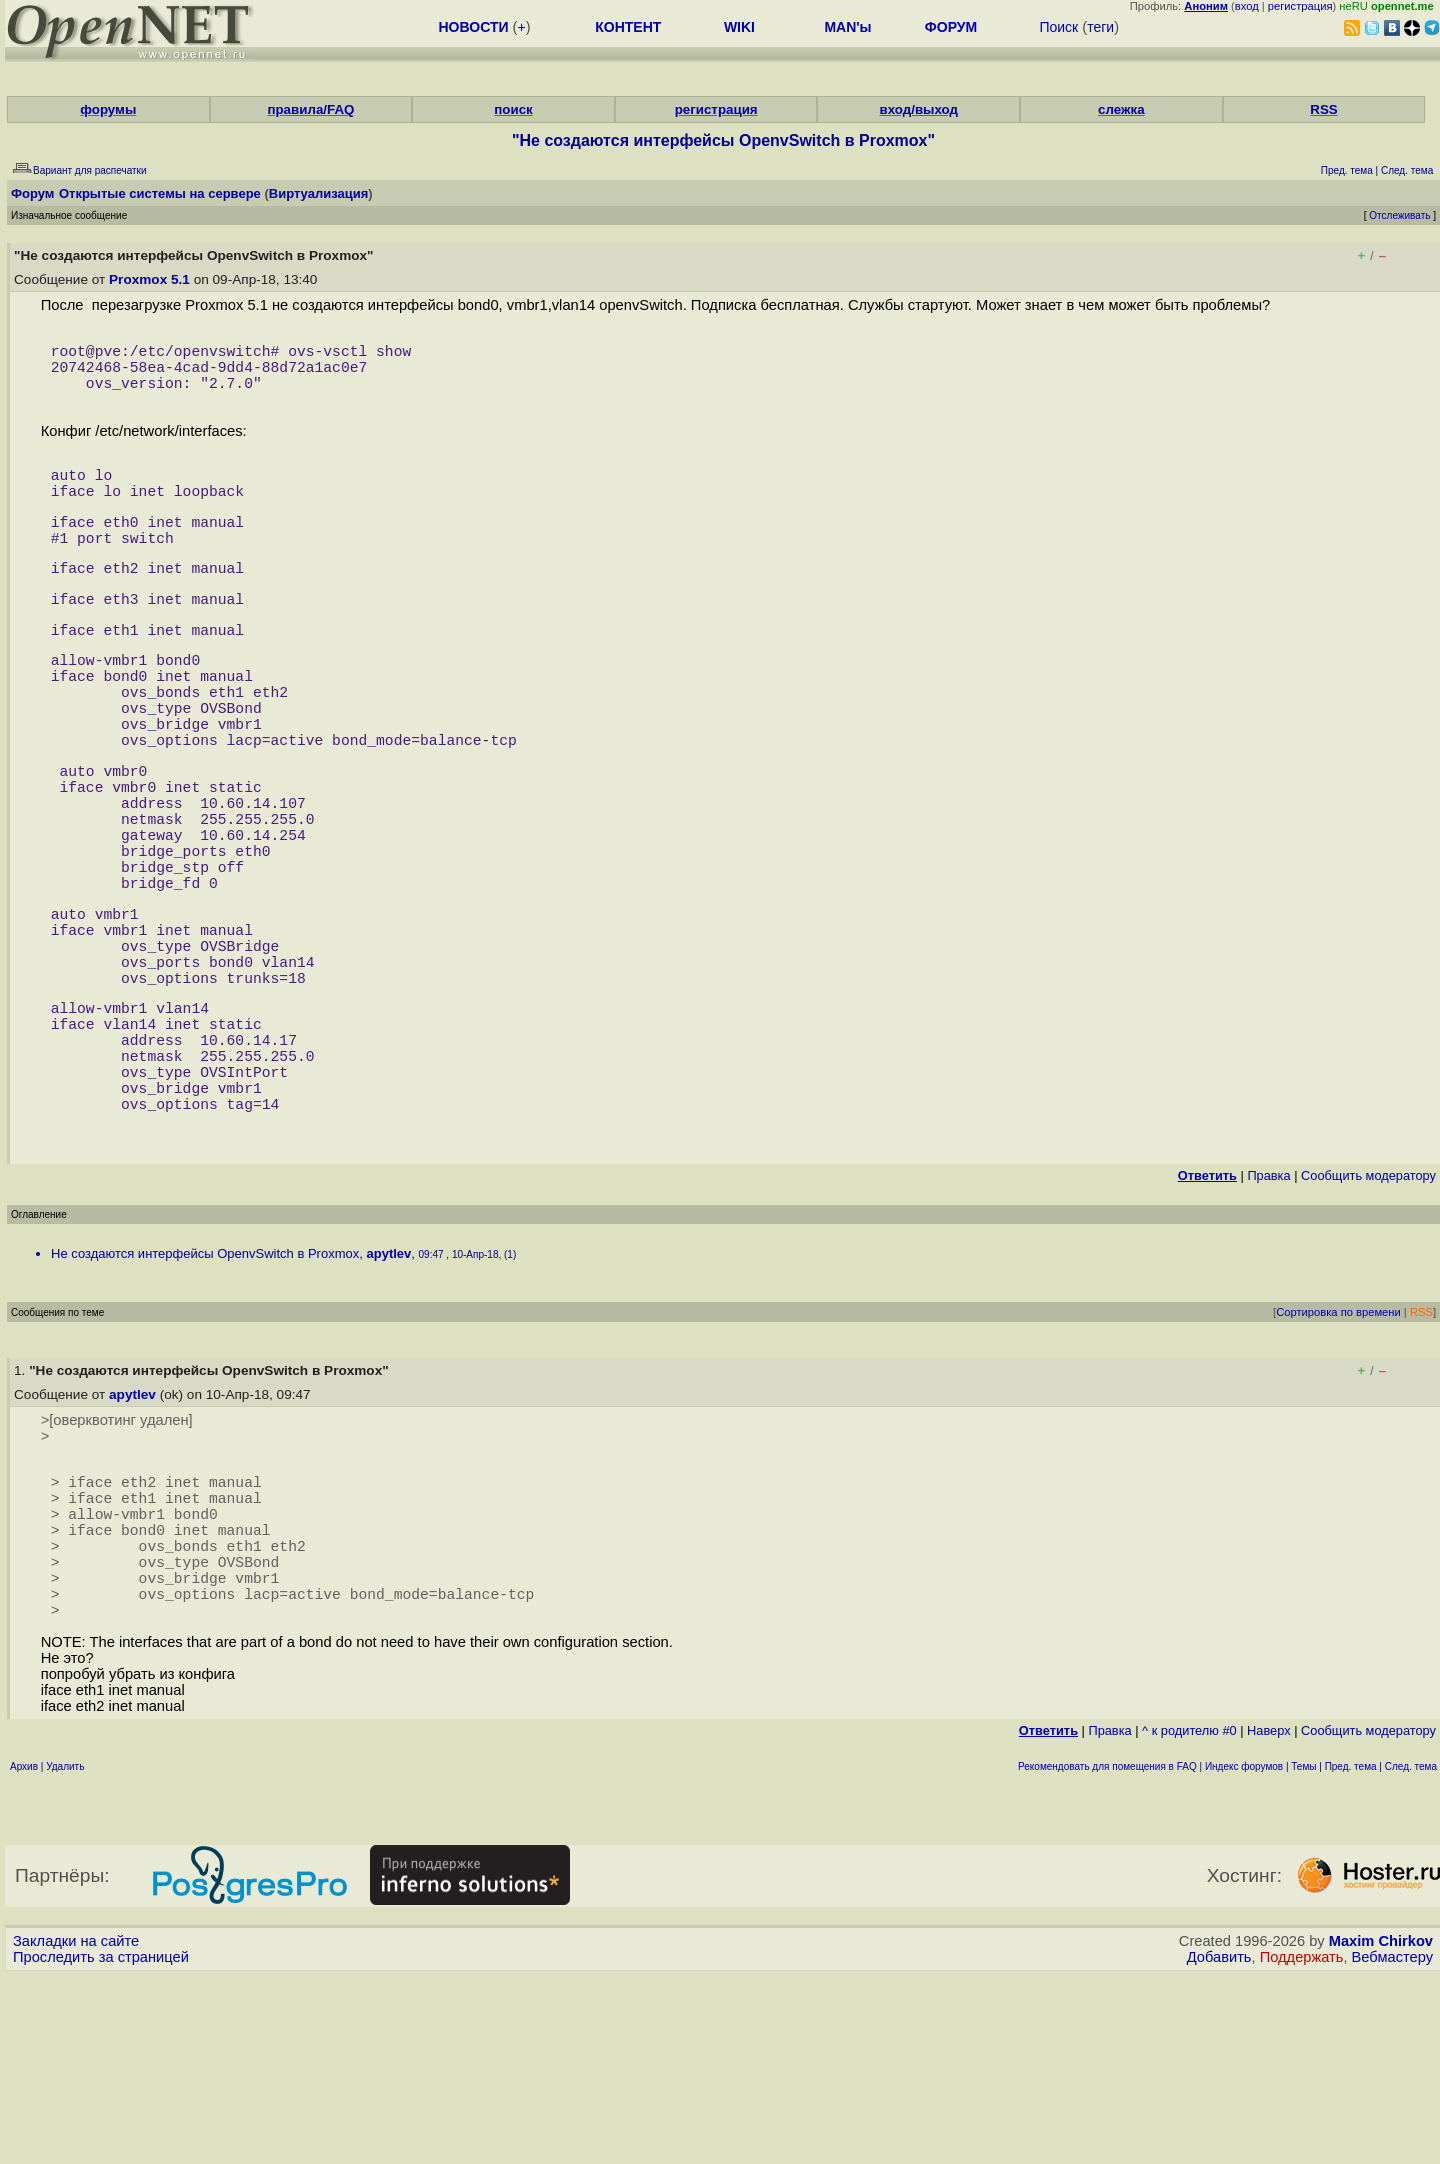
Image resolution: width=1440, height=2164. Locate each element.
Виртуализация (318, 193)
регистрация (1300, 6)
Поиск (1058, 27)
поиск (513, 109)
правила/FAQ (310, 109)
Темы (1303, 1954)
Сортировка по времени (1338, 1460)
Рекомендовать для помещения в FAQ (1107, 1954)
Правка (1268, 1323)
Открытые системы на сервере (160, 193)
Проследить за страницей (101, 2145)
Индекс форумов (1244, 1954)
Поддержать (1302, 2145)
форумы (108, 109)
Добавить (1219, 2145)
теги (1100, 27)
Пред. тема (1351, 1954)
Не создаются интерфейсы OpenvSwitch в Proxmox (205, 1401)
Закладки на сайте (76, 2129)
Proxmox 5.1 (149, 279)
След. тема (1411, 1954)
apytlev (388, 1401)
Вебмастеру (1392, 2145)
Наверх (1269, 1918)
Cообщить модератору (1368, 1323)
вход (1247, 6)
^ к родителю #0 (1189, 1918)
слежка (1121, 109)
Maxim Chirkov (1381, 2129)
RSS (1323, 109)
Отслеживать (1399, 215)
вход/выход (918, 109)
